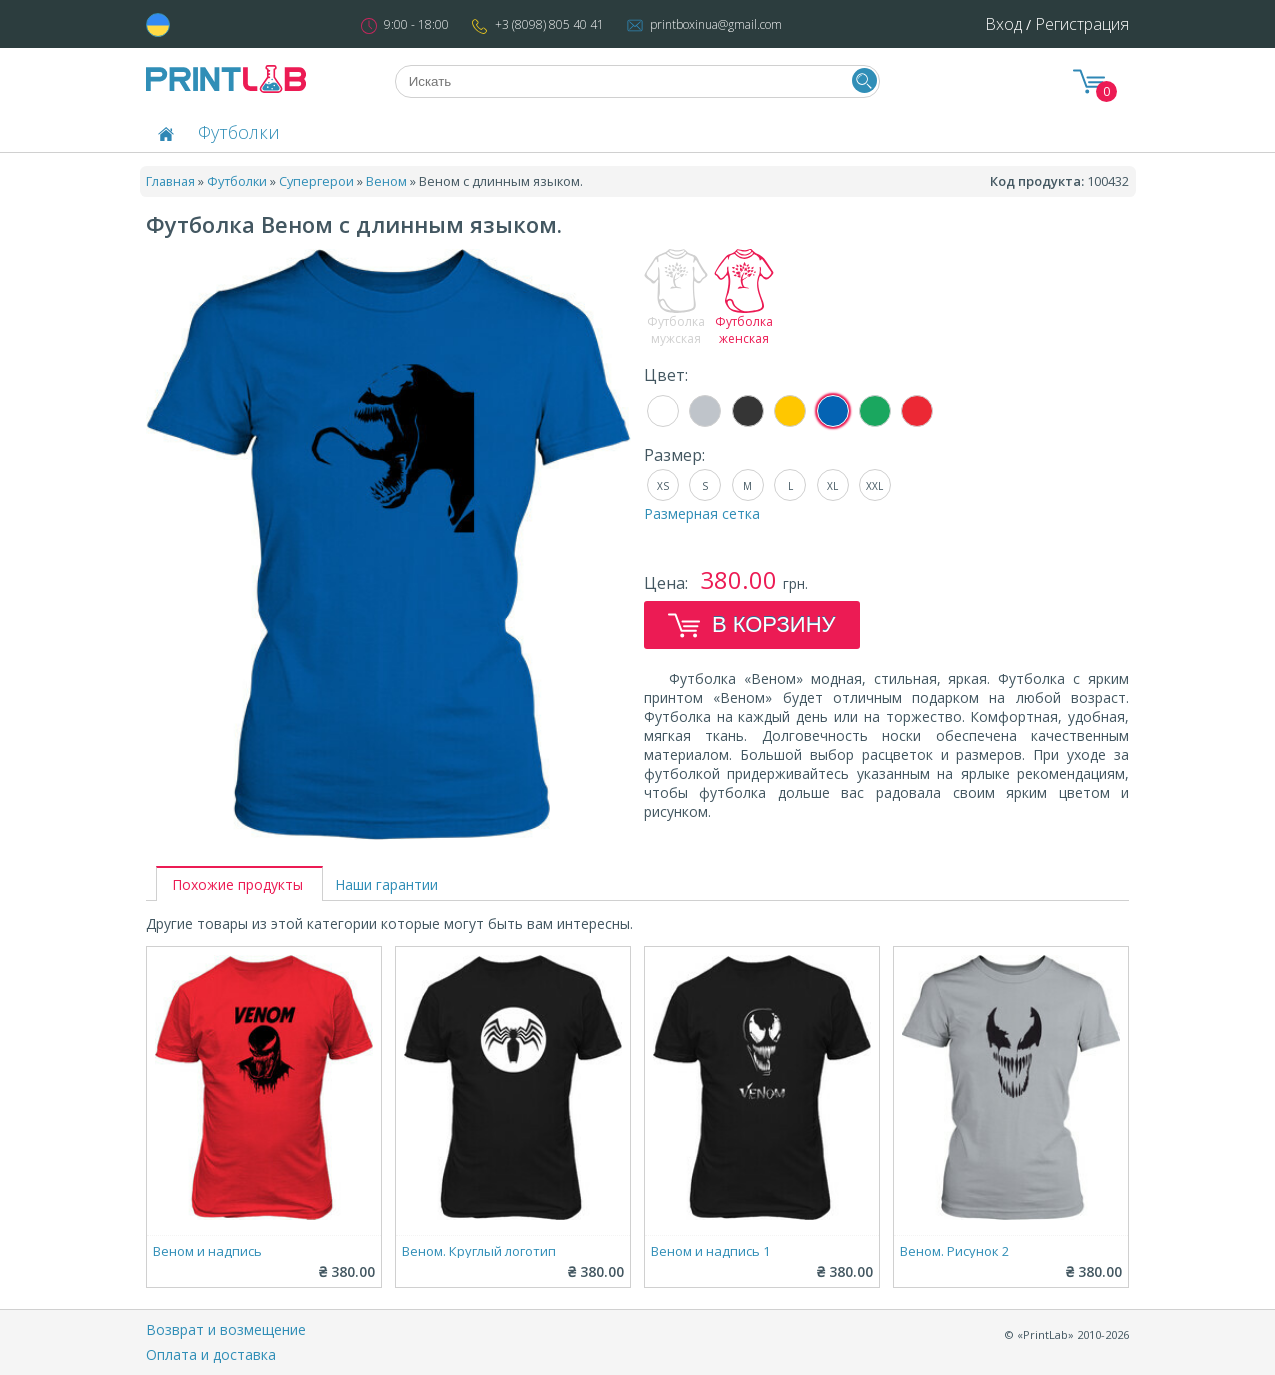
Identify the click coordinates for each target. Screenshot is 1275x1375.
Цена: (668, 583)
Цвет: (666, 375)
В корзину (752, 625)
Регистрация (1082, 24)
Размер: (674, 455)
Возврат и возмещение (226, 1329)
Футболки (239, 132)
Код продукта (1035, 181)
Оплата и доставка (211, 1354)
